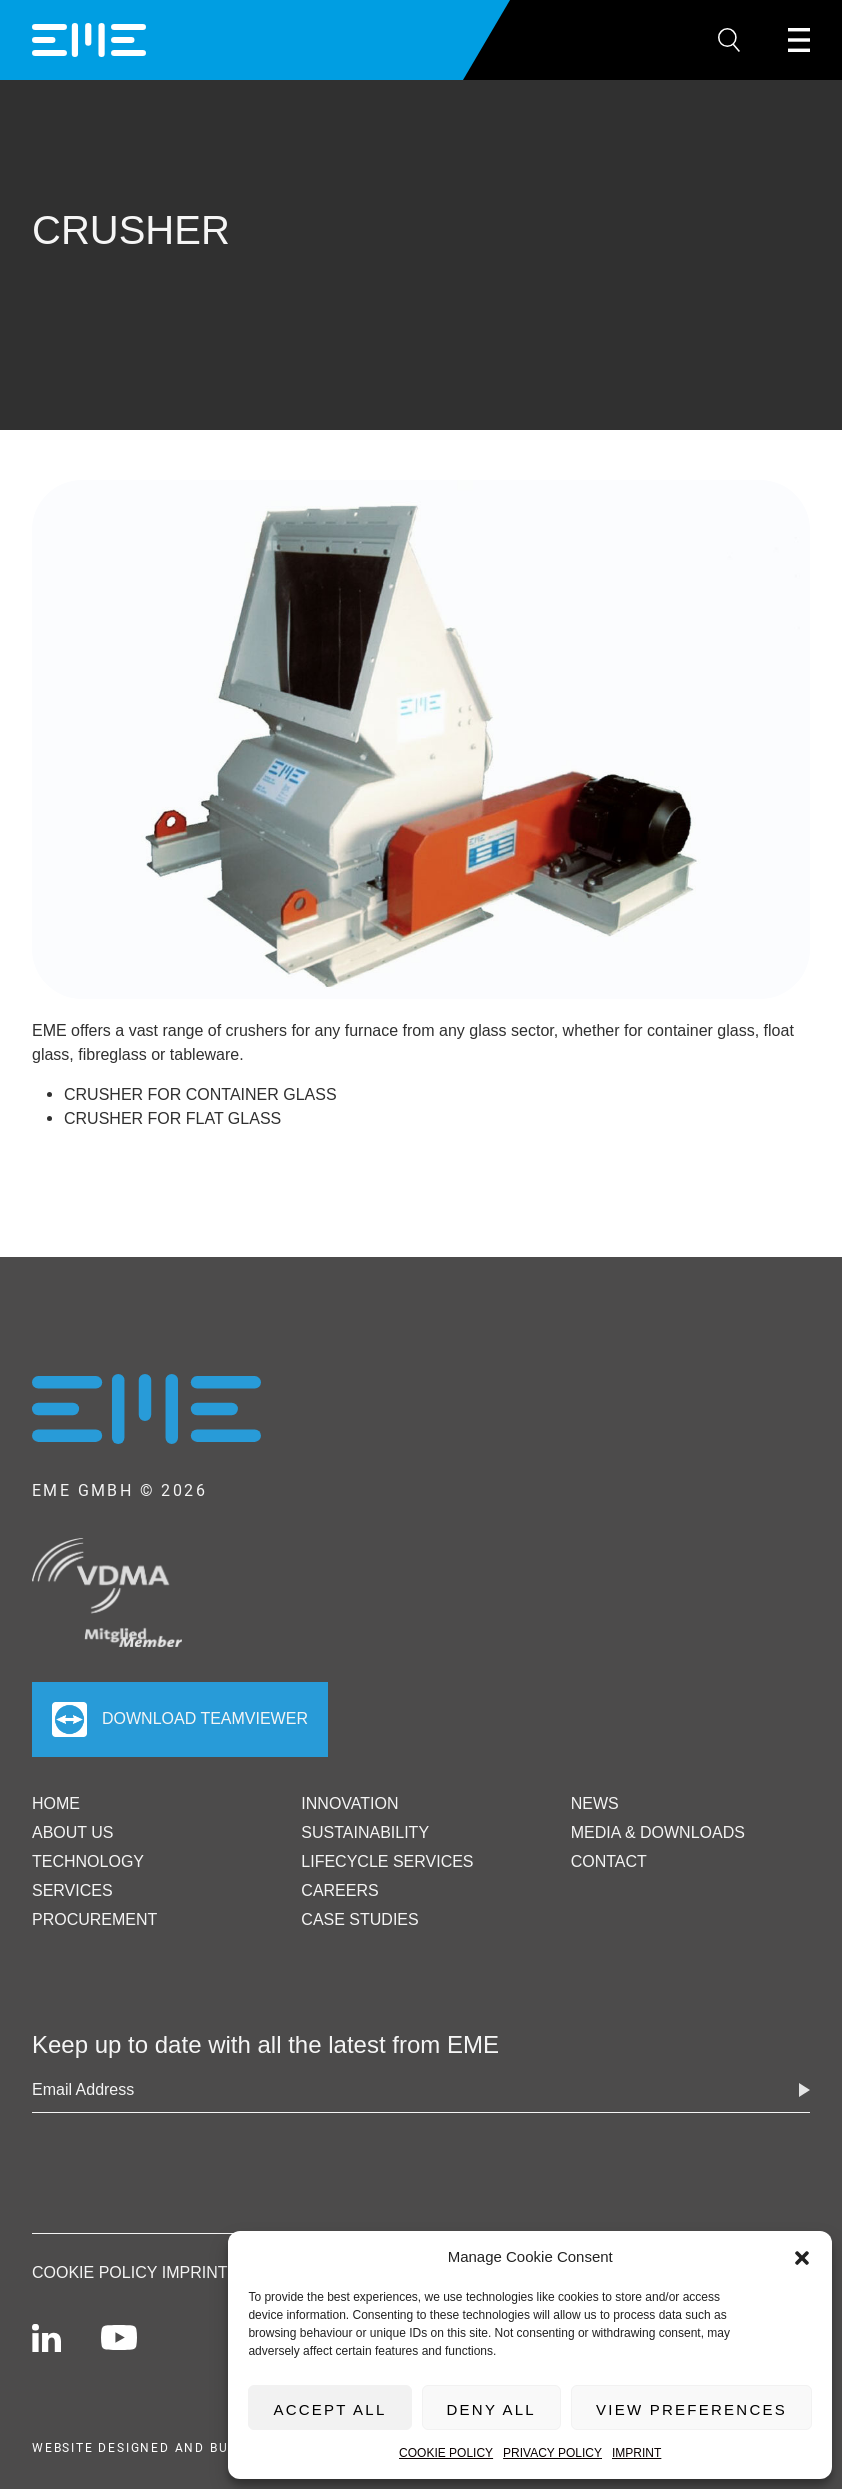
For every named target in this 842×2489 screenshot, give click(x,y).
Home (56, 1803)
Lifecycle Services (387, 1861)
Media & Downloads (658, 1832)
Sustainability (365, 1832)
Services (72, 1890)
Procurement (94, 1919)
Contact (609, 1861)
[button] (802, 2257)
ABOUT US (73, 1832)
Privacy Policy (552, 2453)
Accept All (329, 2409)
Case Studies (359, 1919)
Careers (339, 1890)
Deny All (491, 2409)
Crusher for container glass (200, 1094)
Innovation (349, 1803)
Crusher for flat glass (172, 1118)
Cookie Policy (446, 2453)
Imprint (636, 2453)
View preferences (691, 2409)
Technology (88, 1861)
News (595, 1803)
